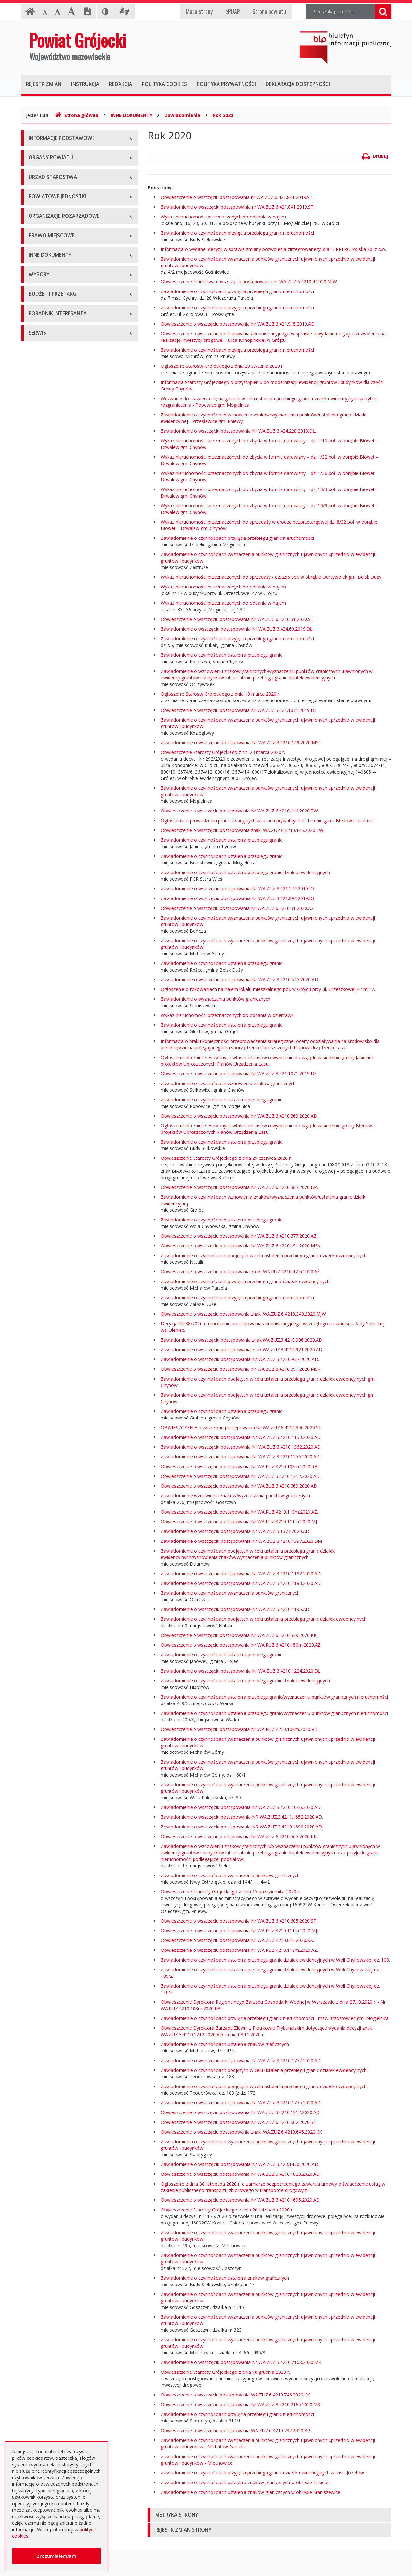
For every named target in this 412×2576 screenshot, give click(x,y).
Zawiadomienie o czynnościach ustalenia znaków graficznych (225, 2044)
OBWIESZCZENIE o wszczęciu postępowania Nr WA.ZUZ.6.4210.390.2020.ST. (241, 1427)
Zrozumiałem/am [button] (56, 2556)
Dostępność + (43, 1306)
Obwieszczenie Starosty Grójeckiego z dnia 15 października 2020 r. (230, 1892)
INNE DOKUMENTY (131, 115)
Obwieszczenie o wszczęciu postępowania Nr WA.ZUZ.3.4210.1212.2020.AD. (241, 1476)
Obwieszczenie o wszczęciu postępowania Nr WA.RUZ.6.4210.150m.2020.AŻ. (241, 1645)
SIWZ (34, 1032)
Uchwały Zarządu (47, 602)
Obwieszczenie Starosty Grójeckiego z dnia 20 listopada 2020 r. (227, 2210)
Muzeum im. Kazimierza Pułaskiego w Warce (76, 387)
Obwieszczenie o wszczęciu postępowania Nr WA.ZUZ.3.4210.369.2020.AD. (239, 1486)
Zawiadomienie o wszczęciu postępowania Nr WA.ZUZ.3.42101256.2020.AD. (241, 1457)
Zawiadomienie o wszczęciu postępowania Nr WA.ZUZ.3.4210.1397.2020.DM (241, 1541)
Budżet (36, 1061)
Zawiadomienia (182, 115)
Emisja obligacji (45, 1163)
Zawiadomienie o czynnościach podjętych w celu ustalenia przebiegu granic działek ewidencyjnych (264, 1255)
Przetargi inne (43, 1119)
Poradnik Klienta (46, 1197)
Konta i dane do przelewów (57, 1291)
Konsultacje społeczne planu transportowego (76, 847)
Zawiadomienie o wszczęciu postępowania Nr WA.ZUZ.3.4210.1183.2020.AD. (241, 1583)
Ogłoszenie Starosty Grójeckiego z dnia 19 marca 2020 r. (220, 694)
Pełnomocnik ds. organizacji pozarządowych (75, 524)
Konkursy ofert (44, 509)
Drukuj (375, 156)
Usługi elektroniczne (50, 1241)
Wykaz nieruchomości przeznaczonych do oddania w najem (223, 217)
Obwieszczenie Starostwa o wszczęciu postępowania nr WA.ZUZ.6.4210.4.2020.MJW (249, 282)
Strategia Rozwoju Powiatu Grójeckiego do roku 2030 (74, 692)
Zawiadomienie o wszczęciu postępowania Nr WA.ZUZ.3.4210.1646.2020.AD (241, 1807)
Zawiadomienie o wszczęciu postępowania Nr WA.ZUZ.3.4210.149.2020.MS (239, 742)
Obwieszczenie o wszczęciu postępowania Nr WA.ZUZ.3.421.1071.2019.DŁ (239, 710)
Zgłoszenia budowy (49, 817)
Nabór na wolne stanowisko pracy (64, 324)
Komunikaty (41, 832)
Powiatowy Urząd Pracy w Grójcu (64, 431)
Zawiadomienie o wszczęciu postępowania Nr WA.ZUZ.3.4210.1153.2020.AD (241, 1437)
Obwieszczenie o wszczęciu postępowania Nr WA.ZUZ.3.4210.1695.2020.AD (240, 2200)
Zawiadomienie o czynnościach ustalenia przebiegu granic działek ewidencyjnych (245, 872)
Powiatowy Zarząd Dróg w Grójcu (64, 373)
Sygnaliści (39, 1321)
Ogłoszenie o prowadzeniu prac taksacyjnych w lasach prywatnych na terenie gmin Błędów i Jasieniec (267, 820)
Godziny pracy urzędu (51, 1277)
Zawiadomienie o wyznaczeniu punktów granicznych (215, 999)
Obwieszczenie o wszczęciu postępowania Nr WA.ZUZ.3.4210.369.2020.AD (239, 1116)
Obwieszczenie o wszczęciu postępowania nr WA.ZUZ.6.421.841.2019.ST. (237, 197)
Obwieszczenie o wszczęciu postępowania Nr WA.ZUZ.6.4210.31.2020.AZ (237, 908)
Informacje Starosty (49, 774)
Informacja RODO (48, 183)
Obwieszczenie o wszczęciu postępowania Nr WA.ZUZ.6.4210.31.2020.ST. (238, 619)
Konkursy (38, 309)
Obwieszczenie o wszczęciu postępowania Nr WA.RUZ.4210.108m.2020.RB (239, 1466)
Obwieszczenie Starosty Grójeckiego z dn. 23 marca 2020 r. (223, 752)
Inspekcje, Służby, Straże (55, 446)
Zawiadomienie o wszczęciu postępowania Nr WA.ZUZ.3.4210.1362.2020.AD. (241, 1447)
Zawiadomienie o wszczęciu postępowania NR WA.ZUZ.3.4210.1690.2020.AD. (242, 1827)
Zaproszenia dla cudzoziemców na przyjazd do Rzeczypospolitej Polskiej (74, 1259)
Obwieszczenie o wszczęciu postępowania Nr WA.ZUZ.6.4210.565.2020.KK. (239, 1836)
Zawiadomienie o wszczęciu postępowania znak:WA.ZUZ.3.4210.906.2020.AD (241, 1340)
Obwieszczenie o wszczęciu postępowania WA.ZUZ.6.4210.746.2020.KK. (236, 2395)
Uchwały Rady (43, 587)
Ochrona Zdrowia (47, 402)
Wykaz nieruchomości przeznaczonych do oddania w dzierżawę (227, 1015)
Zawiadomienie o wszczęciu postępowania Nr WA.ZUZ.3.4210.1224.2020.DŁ (240, 1671)
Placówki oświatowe (50, 358)
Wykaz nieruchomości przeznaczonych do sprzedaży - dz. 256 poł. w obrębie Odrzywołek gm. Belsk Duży (271, 577)
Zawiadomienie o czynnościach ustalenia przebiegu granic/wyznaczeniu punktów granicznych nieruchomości (274, 1697)
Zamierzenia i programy (54, 759)
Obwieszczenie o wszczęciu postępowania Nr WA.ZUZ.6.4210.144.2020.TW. (240, 811)
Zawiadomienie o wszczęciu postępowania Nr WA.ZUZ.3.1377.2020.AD (235, 1531)
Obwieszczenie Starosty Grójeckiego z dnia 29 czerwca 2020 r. (226, 1158)
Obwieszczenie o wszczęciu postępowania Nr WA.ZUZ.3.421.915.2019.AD (238, 324)
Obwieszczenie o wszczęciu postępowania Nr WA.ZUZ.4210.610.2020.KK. (237, 1940)
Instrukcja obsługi (47, 154)
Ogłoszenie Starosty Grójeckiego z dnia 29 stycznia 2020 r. (222, 366)
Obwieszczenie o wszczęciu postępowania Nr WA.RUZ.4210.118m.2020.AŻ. (239, 1512)
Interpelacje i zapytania (53, 876)
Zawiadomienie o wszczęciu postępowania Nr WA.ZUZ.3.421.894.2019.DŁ (238, 898)
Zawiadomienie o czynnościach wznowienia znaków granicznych (228, 1083)
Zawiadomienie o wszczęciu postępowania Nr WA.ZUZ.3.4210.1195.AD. (235, 1609)
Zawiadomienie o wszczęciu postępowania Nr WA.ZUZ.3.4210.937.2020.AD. (240, 1359)
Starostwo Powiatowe (52, 295)
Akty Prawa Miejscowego (55, 616)
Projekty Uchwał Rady (52, 675)
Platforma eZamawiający (55, 988)
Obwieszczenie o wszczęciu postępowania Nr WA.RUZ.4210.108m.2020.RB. (239, 1729)
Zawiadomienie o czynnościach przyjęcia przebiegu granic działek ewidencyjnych (245, 1281)
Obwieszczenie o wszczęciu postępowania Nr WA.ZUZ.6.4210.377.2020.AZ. (239, 1236)
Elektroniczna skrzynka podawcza (64, 1212)
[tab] (269, 2515)
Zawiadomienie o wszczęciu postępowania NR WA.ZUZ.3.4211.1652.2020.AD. (242, 1817)
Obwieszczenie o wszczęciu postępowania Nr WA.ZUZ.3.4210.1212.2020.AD (240, 2112)
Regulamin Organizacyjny (55, 572)
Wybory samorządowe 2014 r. (60, 925)
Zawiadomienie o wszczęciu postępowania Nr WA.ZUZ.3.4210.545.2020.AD (239, 979)
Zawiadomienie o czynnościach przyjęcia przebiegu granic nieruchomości (237, 233)
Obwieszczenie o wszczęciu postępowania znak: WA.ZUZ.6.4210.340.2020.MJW (243, 1314)
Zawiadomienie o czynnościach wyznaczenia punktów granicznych (230, 1593)
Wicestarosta (42, 261)
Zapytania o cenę (47, 1134)
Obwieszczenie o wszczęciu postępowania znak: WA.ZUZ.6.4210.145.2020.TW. (242, 830)
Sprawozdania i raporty (53, 730)
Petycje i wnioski (46, 861)
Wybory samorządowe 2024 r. (60, 954)
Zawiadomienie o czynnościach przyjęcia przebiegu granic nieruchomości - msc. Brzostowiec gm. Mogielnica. (275, 2018)
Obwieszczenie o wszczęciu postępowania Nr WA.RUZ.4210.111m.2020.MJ (239, 1521)
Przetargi (38, 1002)
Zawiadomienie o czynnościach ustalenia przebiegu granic (221, 655)
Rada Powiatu (43, 217)
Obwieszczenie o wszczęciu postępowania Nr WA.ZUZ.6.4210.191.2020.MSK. (241, 1246)
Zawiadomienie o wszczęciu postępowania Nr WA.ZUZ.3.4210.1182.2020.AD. (241, 1573)
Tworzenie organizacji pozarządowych (69, 538)
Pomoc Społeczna (48, 417)
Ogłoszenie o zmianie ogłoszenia (63, 1075)
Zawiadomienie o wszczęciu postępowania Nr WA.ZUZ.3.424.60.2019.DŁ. (237, 629)
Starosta (37, 246)
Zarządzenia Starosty (51, 631)
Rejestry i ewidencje (49, 788)
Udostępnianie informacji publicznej (66, 168)
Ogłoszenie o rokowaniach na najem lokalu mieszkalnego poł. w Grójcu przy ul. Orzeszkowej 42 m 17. (268, 989)
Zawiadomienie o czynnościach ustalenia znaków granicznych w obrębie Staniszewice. (251, 2492)
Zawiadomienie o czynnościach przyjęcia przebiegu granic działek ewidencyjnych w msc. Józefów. (263, 2473)
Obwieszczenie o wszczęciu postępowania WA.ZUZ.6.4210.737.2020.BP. (236, 2430)
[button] (269, 2515)
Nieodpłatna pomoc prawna (58, 1226)
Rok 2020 (223, 115)
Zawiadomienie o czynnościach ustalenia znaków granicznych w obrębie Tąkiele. (245, 2482)
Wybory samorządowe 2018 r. (60, 939)
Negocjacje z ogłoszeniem (57, 1090)
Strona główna (76, 115)
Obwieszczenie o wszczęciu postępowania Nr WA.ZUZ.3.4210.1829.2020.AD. (241, 2174)
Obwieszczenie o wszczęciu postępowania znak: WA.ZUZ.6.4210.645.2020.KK (241, 2132)
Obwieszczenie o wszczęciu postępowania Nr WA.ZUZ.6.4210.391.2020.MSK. (241, 1369)
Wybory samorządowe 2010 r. (60, 910)
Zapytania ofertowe (49, 1105)
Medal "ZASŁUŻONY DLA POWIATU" (67, 645)
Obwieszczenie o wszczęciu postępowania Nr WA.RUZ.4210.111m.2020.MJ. (239, 1930)
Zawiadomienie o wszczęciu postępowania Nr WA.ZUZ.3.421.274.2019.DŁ (238, 889)
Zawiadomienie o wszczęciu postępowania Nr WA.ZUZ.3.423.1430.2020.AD (239, 2164)
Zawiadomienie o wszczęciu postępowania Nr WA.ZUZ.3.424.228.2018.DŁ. (238, 431)
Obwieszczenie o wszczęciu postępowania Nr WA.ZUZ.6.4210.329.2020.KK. (239, 1635)
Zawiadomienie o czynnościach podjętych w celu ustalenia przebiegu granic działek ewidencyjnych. (264, 2070)
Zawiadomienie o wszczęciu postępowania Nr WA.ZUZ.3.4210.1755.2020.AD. (241, 2102)
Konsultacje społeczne (52, 494)
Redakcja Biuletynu (49, 1355)
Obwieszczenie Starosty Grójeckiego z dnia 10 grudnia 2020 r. (225, 2372)
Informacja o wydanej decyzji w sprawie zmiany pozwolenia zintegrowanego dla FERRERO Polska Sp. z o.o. (273, 249)
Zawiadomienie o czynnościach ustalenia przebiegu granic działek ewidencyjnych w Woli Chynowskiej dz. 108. (275, 1960)
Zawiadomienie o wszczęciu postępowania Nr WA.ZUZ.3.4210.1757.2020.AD (241, 2060)
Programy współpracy (52, 480)
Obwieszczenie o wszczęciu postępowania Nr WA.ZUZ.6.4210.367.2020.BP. (239, 1187)
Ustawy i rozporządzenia (54, 744)
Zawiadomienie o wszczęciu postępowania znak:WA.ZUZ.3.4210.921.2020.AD (241, 1349)
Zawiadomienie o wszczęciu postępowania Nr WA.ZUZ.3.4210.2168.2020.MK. (241, 2362)
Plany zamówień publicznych (59, 1149)
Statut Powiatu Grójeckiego (57, 660)
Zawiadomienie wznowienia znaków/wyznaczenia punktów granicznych (235, 1495)
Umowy (37, 1017)
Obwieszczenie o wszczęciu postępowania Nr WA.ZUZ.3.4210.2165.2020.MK (240, 2404)
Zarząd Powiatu (45, 232)
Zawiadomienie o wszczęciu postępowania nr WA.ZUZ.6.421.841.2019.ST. (238, 207)
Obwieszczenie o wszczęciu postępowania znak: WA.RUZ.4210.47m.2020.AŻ (240, 1272)
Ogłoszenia (40, 1046)
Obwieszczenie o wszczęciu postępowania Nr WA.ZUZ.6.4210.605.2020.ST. (239, 1921)
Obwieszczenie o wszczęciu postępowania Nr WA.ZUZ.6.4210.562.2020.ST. (239, 2122)
